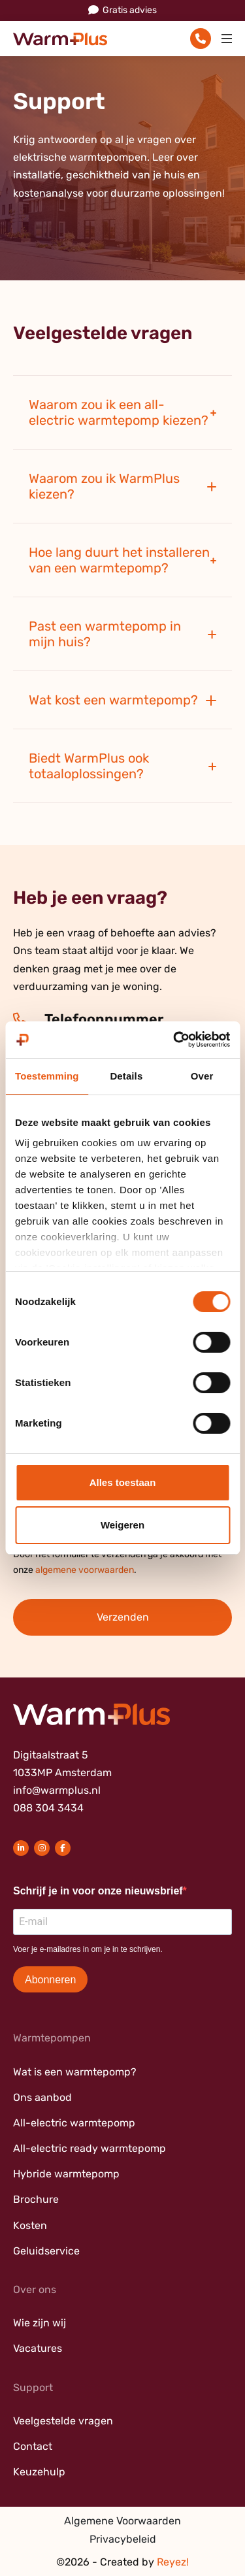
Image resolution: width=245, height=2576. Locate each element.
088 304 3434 (48, 1808)
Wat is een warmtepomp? (75, 2072)
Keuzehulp (39, 2472)
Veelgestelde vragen (63, 2421)
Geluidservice (46, 2251)
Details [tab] (126, 1076)
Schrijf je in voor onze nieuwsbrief (98, 1890)
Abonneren (50, 1979)
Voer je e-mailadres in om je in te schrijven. (88, 1949)
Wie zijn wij (39, 2323)
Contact (32, 2446)
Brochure (36, 2199)
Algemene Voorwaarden (122, 2521)
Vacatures (37, 2348)
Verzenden (123, 1617)
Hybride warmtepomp (66, 2174)
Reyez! (173, 2562)
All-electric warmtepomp (74, 2123)
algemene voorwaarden (84, 1570)
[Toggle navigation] (226, 38)
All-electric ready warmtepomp (89, 2148)
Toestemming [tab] (47, 1076)
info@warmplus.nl (57, 1790)
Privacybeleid (123, 2539)
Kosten (30, 2225)
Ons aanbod (42, 2097)
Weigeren (122, 1524)
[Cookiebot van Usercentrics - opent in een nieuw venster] (174, 1039)
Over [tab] (202, 1076)
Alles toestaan (123, 1482)
